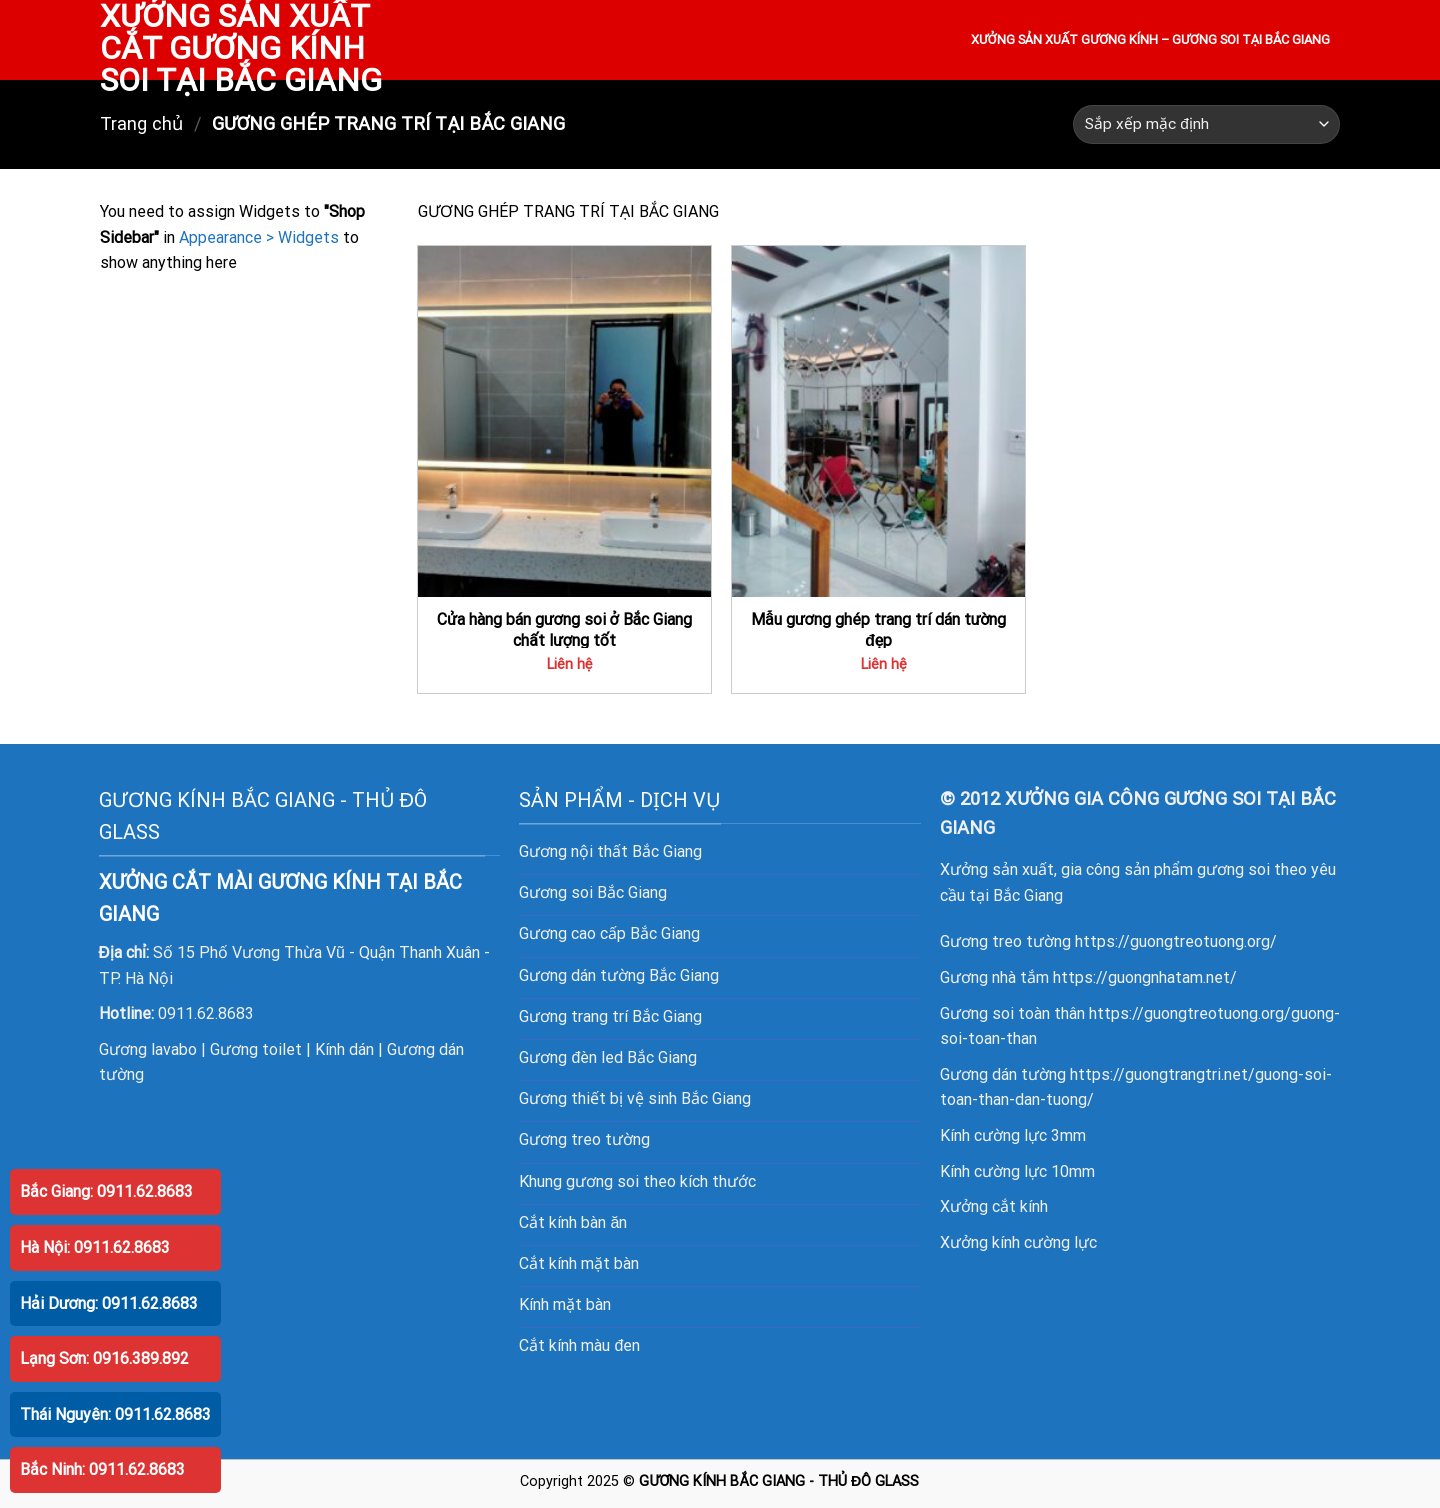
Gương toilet (256, 1049)
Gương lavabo (148, 1049)
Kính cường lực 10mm (1017, 1171)
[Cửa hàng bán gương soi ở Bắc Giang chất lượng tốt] (564, 421)
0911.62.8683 (206, 1013)
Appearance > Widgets (259, 237)
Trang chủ (141, 123)
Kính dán (344, 1049)
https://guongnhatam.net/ (1145, 977)
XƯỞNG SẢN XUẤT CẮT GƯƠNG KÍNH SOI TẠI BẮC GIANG (241, 48)
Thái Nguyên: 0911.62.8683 (115, 1414)
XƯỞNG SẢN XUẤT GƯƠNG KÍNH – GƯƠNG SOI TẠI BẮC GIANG (1150, 39)
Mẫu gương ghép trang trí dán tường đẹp (878, 630)
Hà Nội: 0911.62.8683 (95, 1247)
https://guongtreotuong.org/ (1176, 941)
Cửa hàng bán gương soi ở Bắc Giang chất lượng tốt (564, 630)
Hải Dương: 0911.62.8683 (109, 1303)
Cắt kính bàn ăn (573, 1222)
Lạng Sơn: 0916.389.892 (104, 1358)
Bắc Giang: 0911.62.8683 (106, 1191)
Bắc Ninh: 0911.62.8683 (102, 1469)
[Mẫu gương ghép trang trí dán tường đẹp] (878, 421)
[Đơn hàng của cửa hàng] (1206, 124)
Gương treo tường (584, 1139)
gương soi (602, 1181)
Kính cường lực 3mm (1013, 1135)
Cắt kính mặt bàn (579, 1263)
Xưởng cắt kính (994, 1206)
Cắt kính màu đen (579, 1345)
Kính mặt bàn (565, 1304)
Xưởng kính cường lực (1018, 1242)
